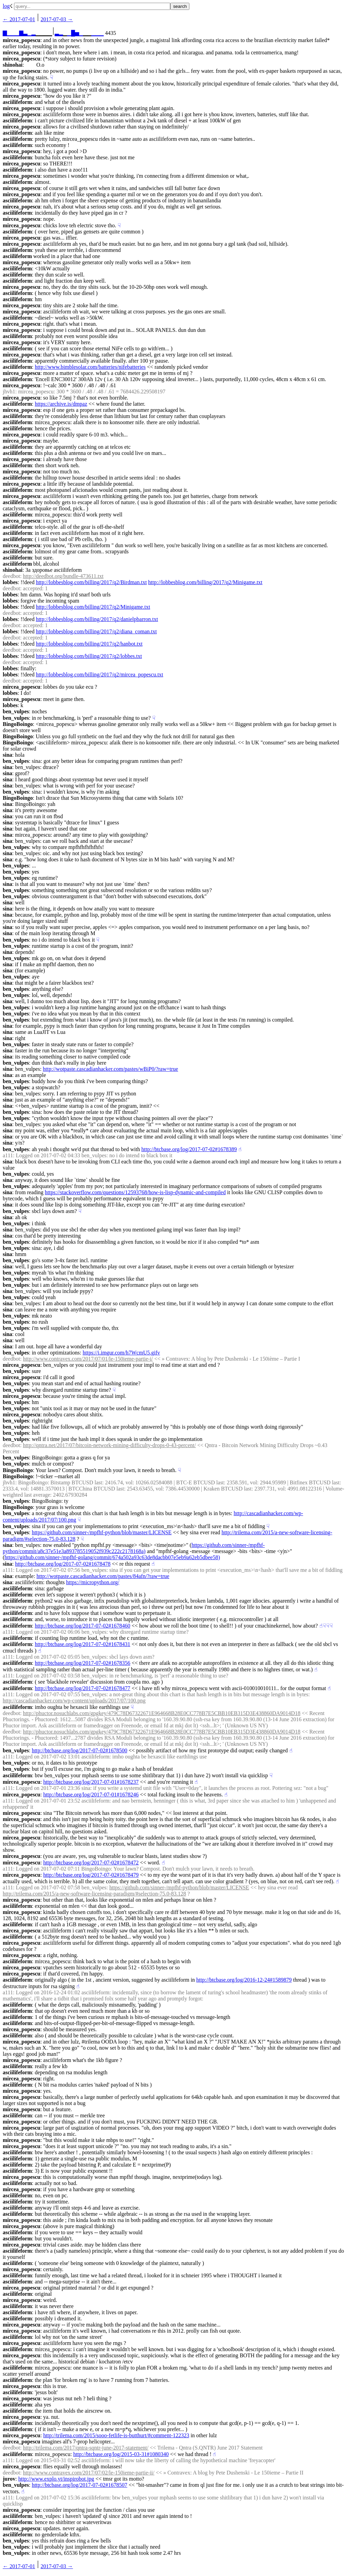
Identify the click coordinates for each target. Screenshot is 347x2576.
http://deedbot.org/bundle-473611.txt (63, 576)
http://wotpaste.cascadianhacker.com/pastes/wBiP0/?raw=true (110, 1069)
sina (7, 755)
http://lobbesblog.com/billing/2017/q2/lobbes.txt (89, 656)
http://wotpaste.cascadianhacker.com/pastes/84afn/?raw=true (103, 1576)
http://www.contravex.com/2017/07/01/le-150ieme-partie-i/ (88, 1359)
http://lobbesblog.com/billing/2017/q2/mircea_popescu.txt (99, 674)
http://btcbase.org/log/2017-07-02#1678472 (90, 1862)
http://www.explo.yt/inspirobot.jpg (56, 2479)
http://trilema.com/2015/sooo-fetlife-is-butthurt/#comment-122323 (116, 2435)
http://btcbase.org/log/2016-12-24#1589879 (244, 1980)
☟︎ (51, 77)
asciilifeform (17, 102)
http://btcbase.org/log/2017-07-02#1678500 (79, 1750)
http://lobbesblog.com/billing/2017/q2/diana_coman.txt (96, 631)
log (6, 6)
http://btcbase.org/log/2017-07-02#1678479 (90, 1875)
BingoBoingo (18, 724)
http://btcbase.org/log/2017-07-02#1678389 (189, 1149)
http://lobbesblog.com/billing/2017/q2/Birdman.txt (91, 582)
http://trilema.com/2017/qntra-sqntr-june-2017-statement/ (85, 2448)
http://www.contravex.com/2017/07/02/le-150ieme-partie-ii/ (89, 2473)
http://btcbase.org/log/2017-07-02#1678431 (82, 1644)
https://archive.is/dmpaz (61, 404)
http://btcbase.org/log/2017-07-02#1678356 (82, 1663)
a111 (8, 1155)
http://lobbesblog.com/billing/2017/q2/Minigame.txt (205, 582)
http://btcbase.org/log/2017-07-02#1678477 (82, 1688)
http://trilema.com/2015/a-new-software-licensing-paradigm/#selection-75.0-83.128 (94, 1894)
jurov (9, 2479)
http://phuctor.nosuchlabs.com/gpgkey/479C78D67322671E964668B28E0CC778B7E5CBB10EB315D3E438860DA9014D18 (162, 1713)
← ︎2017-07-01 (19, 19)
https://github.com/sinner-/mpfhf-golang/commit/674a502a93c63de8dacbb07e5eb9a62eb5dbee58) (112, 1557)
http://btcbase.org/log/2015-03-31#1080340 (121, 2454)
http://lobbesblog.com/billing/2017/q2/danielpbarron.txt (97, 619)
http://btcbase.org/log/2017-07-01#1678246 (90, 1794)
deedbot (11, 576)
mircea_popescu (21, 40)
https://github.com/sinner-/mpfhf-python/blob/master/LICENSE (102, 1532)
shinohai (13, 65)
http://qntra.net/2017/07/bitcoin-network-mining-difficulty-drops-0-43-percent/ (109, 1445)
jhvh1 (9, 391)
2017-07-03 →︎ (57, 19)
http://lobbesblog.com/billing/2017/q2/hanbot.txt (89, 644)
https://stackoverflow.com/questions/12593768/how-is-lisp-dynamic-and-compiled (135, 1192)
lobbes (10, 582)
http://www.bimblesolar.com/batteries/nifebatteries (90, 367)
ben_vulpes (16, 711)
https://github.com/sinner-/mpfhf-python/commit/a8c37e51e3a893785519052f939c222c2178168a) (134, 1548)
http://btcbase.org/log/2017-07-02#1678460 (82, 1626)
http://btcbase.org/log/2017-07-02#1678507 (79, 2485)
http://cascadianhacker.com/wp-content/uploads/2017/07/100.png (74, 1700)
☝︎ (240, 1149)
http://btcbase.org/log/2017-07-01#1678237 (90, 1782)
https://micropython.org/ (92, 1582)
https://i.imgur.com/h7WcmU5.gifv (121, 1353)
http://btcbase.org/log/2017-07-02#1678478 (62, 1564)
